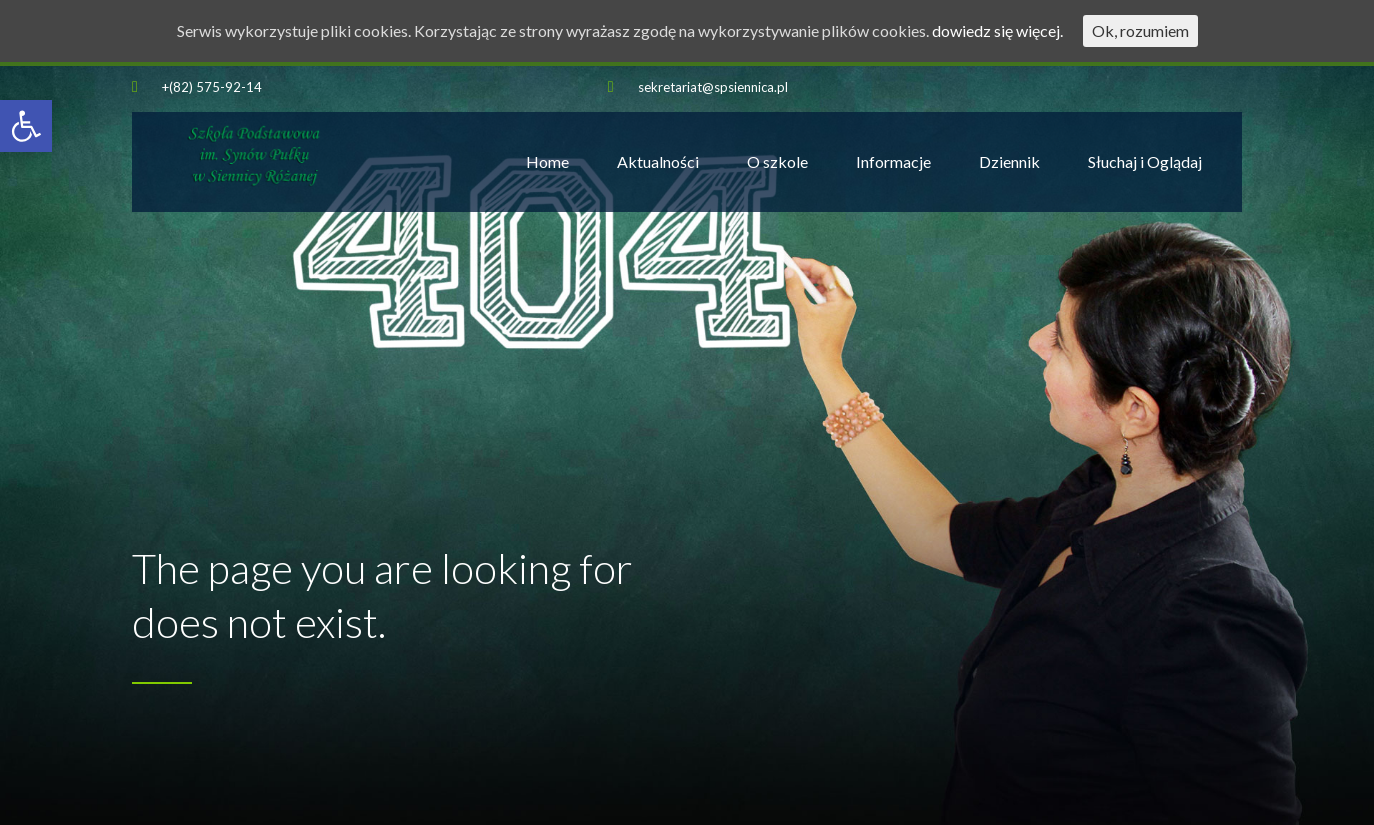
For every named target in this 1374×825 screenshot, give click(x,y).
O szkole (777, 161)
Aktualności (658, 161)
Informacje (893, 161)
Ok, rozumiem (1140, 30)
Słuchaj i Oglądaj (1145, 161)
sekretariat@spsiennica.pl (713, 87)
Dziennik (1009, 161)
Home (547, 161)
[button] (26, 126)
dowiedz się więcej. (997, 30)
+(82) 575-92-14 (212, 87)
